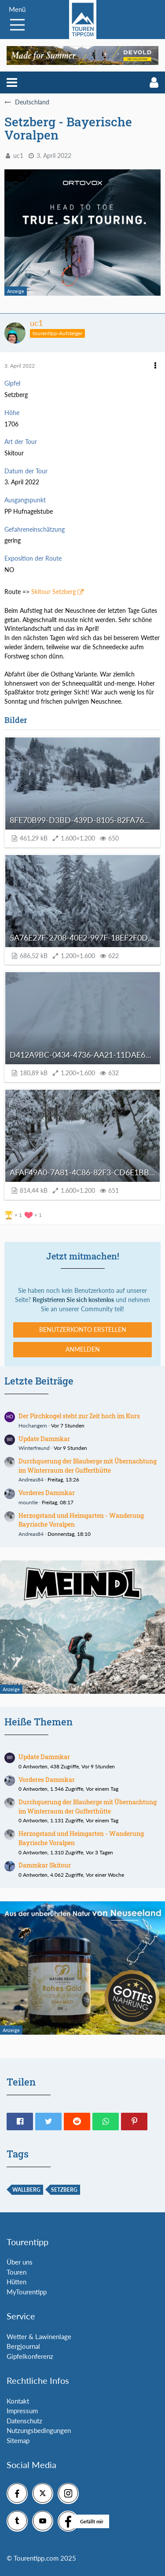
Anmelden (83, 1349)
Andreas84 (31, 1479)
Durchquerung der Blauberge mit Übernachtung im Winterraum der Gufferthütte (87, 1465)
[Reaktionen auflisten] (24, 1214)
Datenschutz (24, 2421)
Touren (16, 2272)
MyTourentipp (27, 2292)
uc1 (18, 155)
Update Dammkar (44, 1439)
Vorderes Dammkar (46, 1492)
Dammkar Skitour (44, 1865)
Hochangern (32, 1425)
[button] (11, 82)
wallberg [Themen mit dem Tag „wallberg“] (26, 2189)
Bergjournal (23, 2346)
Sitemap (18, 2440)
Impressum (22, 2411)
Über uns (20, 2262)
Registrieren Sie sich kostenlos (73, 1299)
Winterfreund (34, 1448)
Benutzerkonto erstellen (82, 1329)
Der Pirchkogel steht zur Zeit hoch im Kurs (79, 1416)
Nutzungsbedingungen (39, 2430)
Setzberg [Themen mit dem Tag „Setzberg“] (64, 2189)
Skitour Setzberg (53, 591)
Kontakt (18, 2401)
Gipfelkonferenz (30, 2356)
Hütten (16, 2282)
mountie (28, 1502)
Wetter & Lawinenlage (39, 2336)
